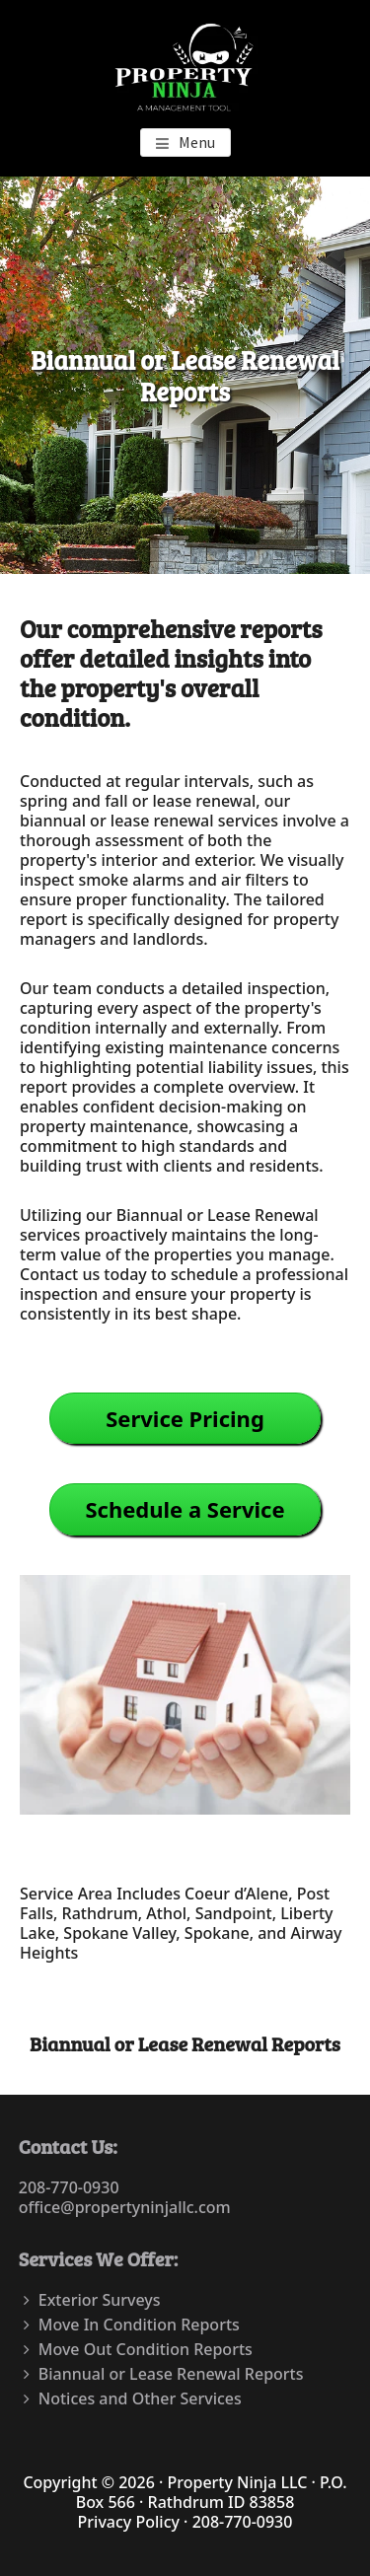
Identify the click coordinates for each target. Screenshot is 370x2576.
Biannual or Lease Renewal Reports (171, 2374)
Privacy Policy (129, 2522)
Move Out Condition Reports (145, 2349)
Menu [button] (197, 142)
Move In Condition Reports (139, 2324)
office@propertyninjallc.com (125, 2207)
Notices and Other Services (140, 2398)
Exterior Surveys (99, 2300)
